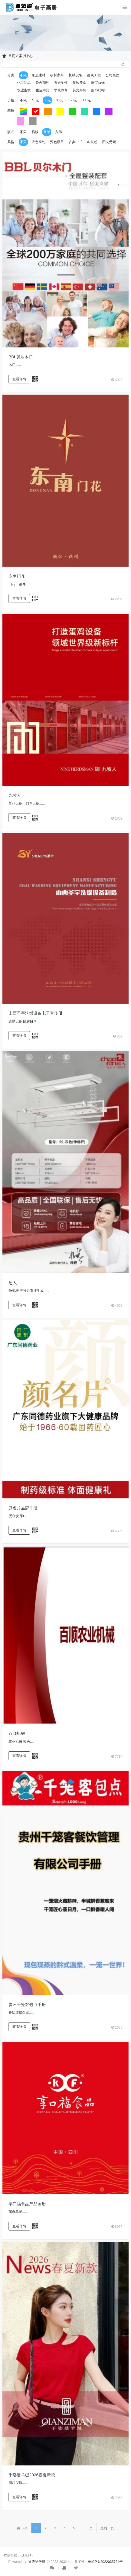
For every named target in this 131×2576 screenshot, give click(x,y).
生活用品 (42, 90)
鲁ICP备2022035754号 (105, 2562)
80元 (59, 100)
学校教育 (61, 90)
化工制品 (24, 83)
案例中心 (26, 56)
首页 (11, 56)
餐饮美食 (79, 83)
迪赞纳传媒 (36, 2562)
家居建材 (38, 75)
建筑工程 (94, 75)
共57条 (22, 2528)
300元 (86, 100)
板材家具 (57, 75)
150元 (72, 100)
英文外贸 (79, 90)
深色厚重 (57, 142)
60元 (47, 100)
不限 (23, 75)
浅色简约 (38, 142)
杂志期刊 (42, 83)
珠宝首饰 (98, 83)
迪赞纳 (27, 2555)
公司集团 (112, 75)
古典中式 (75, 142)
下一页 (88, 2528)
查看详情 (19, 379)
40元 (35, 100)
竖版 (46, 132)
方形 (58, 132)
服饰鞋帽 (98, 90)
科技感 (92, 142)
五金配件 (61, 83)
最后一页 (107, 2528)
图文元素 (109, 142)
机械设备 (75, 75)
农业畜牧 (24, 90)
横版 (35, 132)
